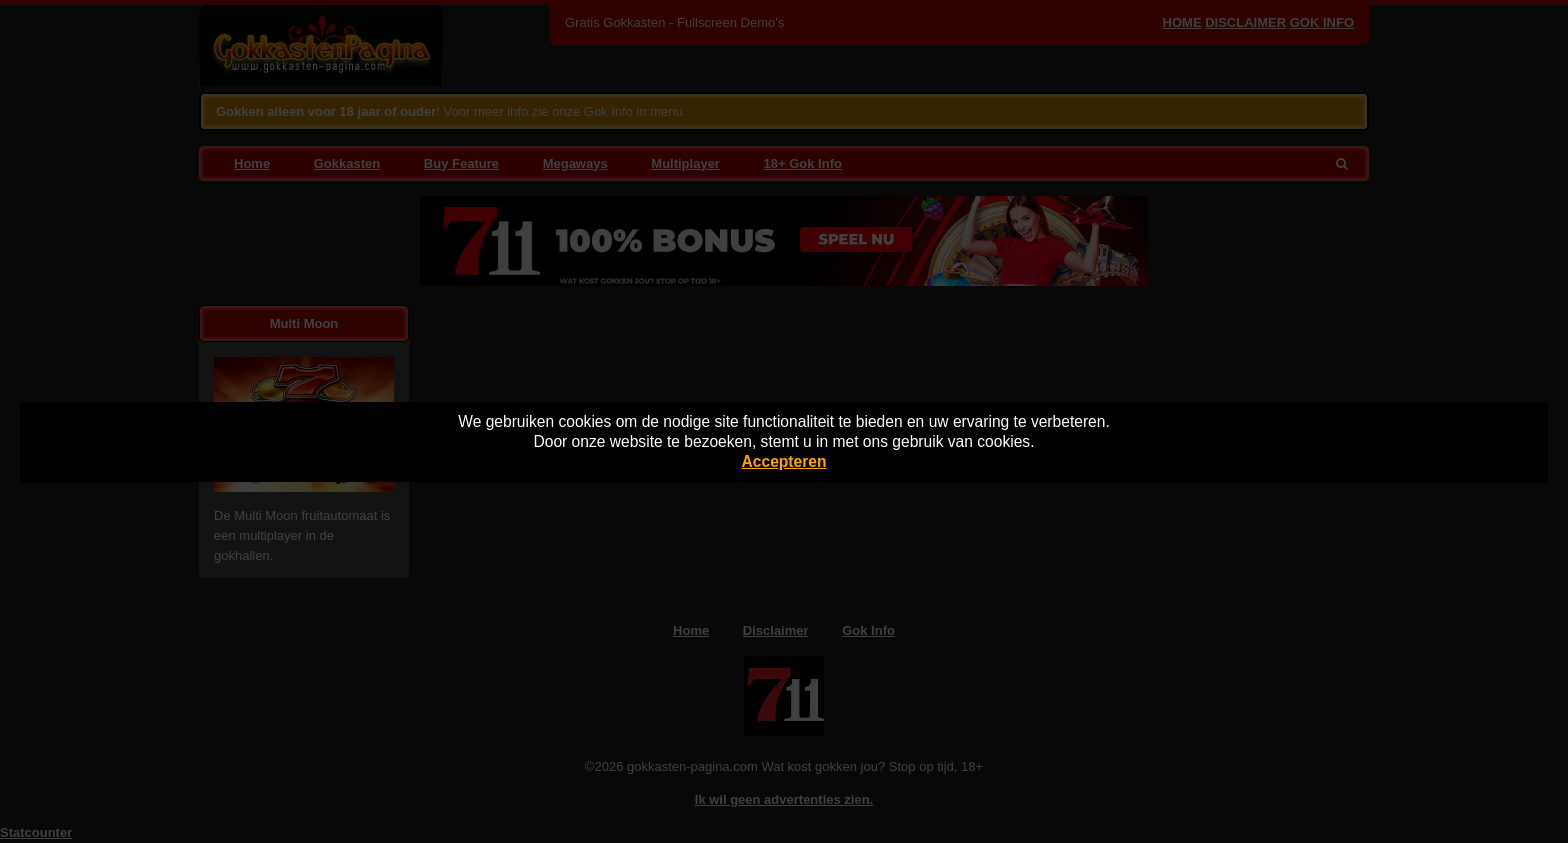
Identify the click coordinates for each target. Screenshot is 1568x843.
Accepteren (784, 461)
